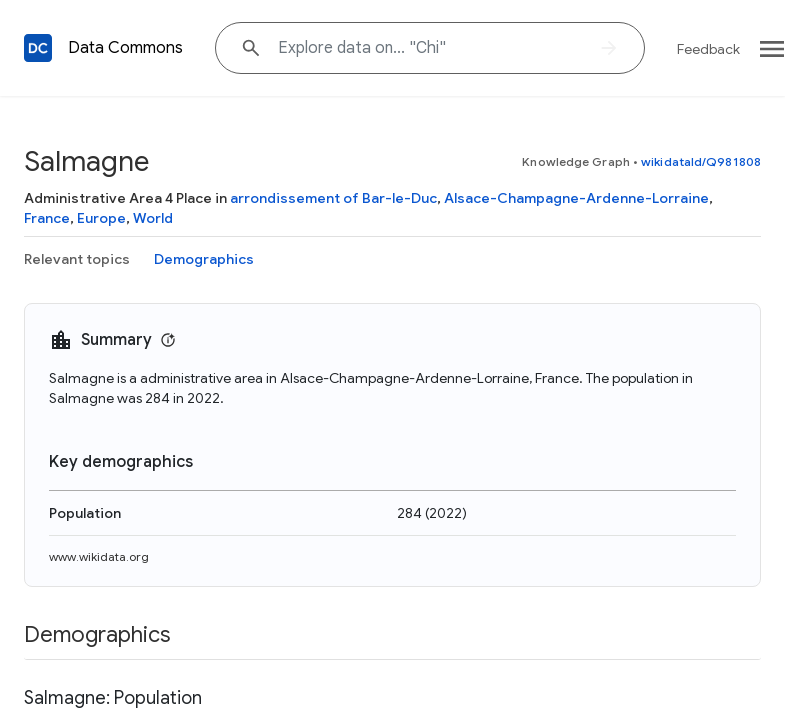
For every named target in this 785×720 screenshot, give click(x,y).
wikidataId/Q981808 (701, 161)
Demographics (204, 259)
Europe (101, 218)
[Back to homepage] (38, 48)
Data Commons (125, 48)
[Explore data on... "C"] (430, 48)
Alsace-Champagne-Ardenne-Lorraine (576, 198)
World (153, 218)
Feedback (708, 49)
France (47, 218)
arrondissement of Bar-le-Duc (333, 198)
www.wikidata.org (99, 556)
